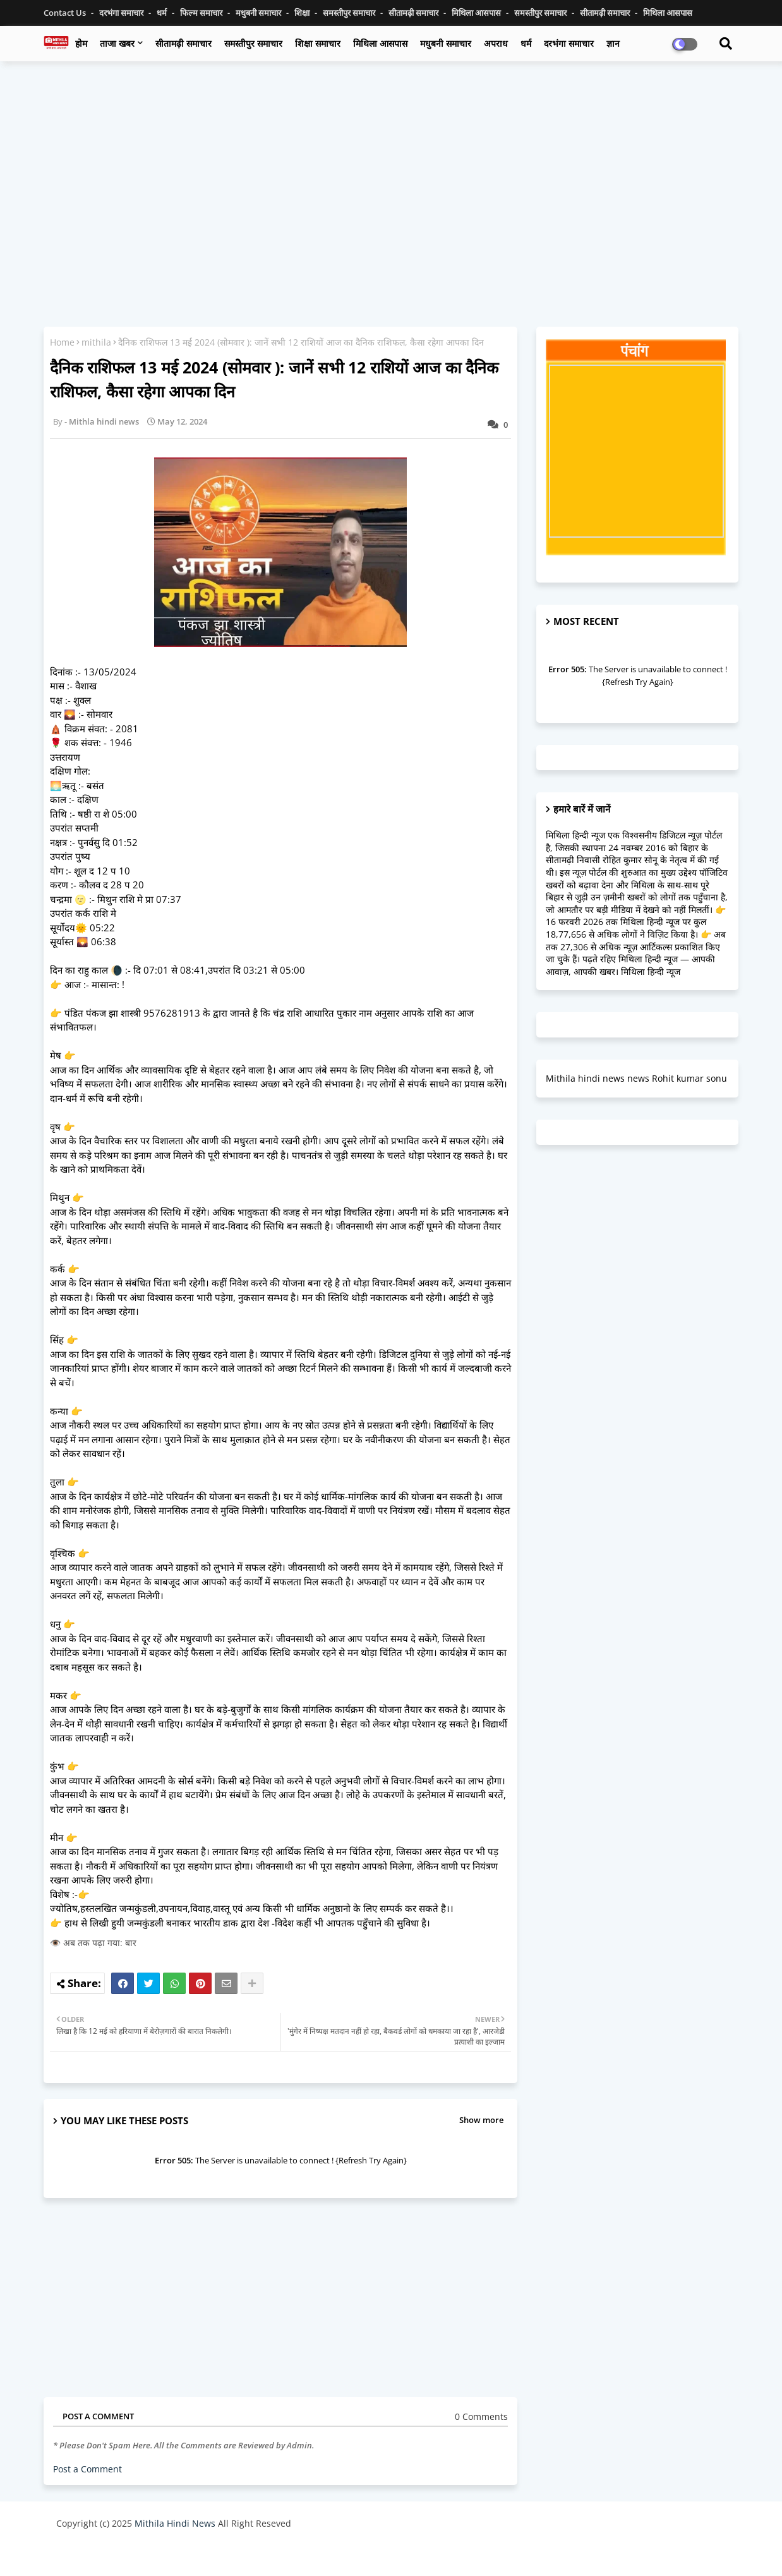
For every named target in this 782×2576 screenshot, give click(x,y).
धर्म (163, 12)
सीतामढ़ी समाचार (183, 43)
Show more (481, 2120)
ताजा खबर (117, 43)
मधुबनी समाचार (259, 12)
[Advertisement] (391, 162)
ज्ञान (613, 43)
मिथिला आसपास (477, 12)
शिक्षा (302, 12)
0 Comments (481, 2416)
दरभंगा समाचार (122, 12)
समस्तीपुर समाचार (350, 12)
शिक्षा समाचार (317, 43)
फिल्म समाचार (202, 12)
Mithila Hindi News (175, 2523)
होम (81, 43)
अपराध (496, 43)
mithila (96, 342)
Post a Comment (87, 2469)
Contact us (66, 12)
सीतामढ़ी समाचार (414, 12)
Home (62, 342)
